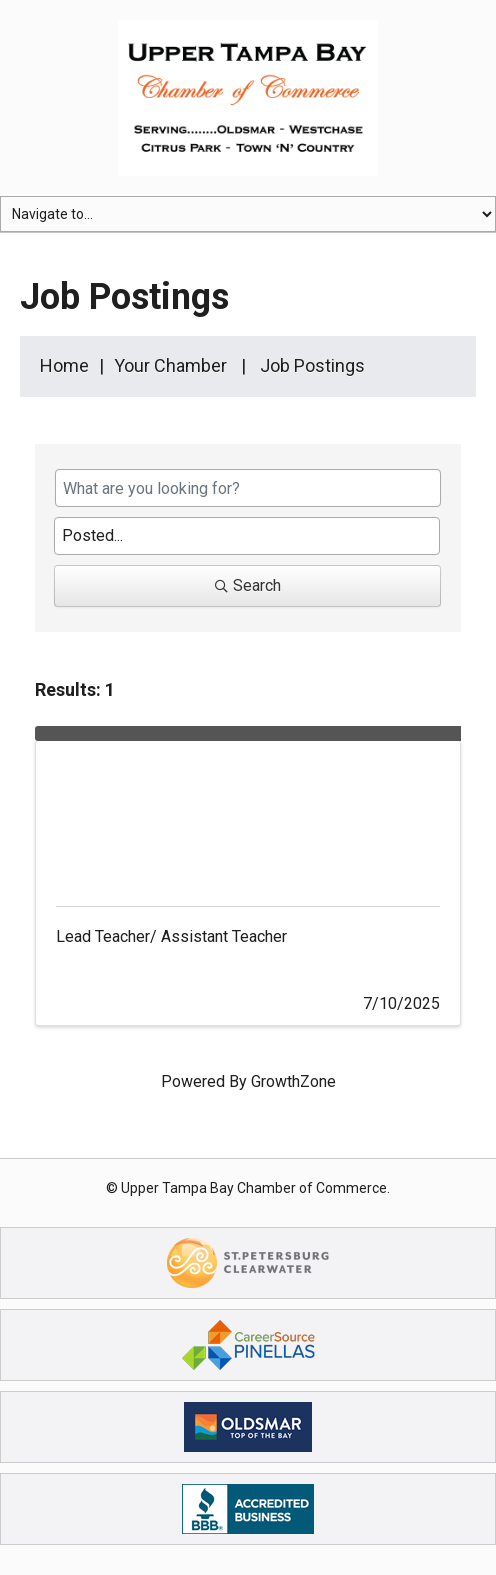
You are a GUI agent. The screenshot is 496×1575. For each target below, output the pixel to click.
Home (64, 365)
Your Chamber (170, 365)
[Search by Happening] (247, 536)
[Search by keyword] (248, 488)
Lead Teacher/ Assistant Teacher (171, 936)
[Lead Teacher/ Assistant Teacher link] (248, 813)
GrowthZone (293, 1081)
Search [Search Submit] (248, 585)
